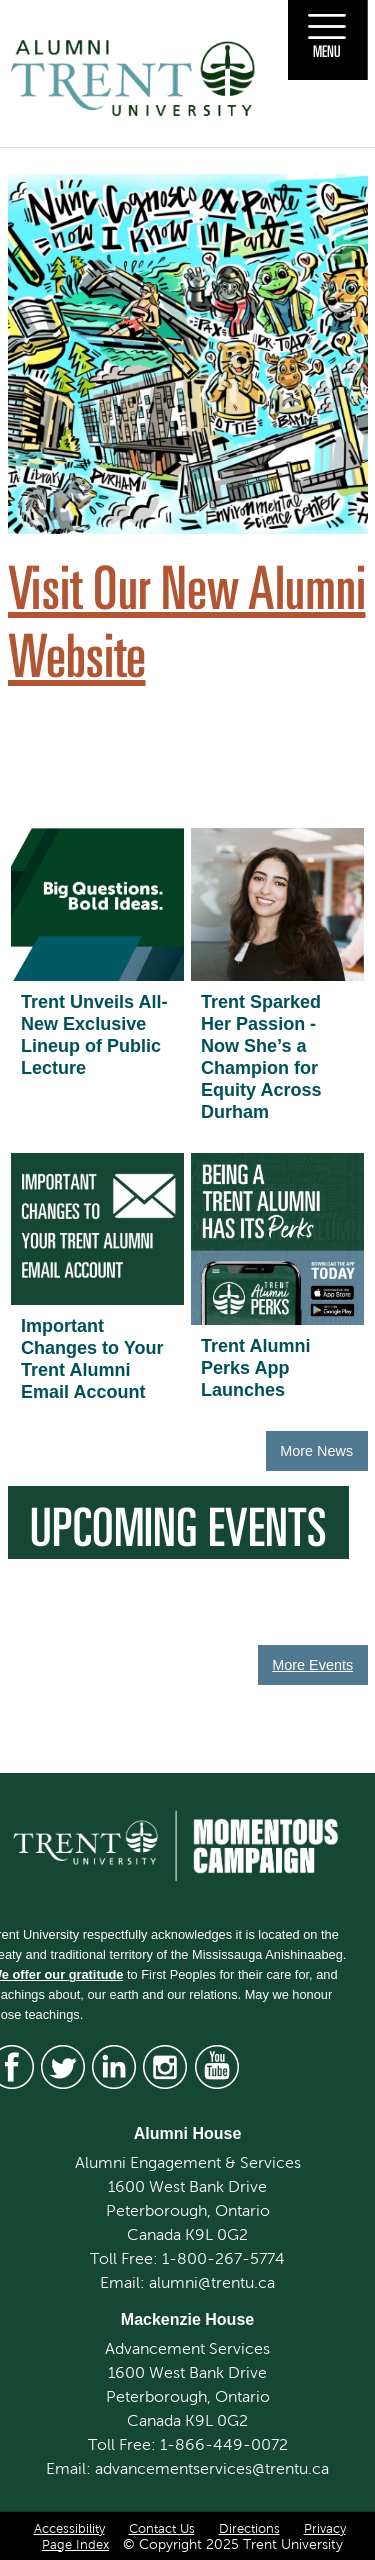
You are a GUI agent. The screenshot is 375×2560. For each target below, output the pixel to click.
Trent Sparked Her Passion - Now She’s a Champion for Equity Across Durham (261, 1057)
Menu (327, 51)
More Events (312, 1665)
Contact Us (162, 2529)
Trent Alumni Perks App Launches (255, 1368)
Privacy (325, 2529)
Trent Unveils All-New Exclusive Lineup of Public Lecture (94, 1035)
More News (316, 1451)
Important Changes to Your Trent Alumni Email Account (92, 1359)
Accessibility (69, 2529)
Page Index (75, 2545)
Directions (249, 2529)
